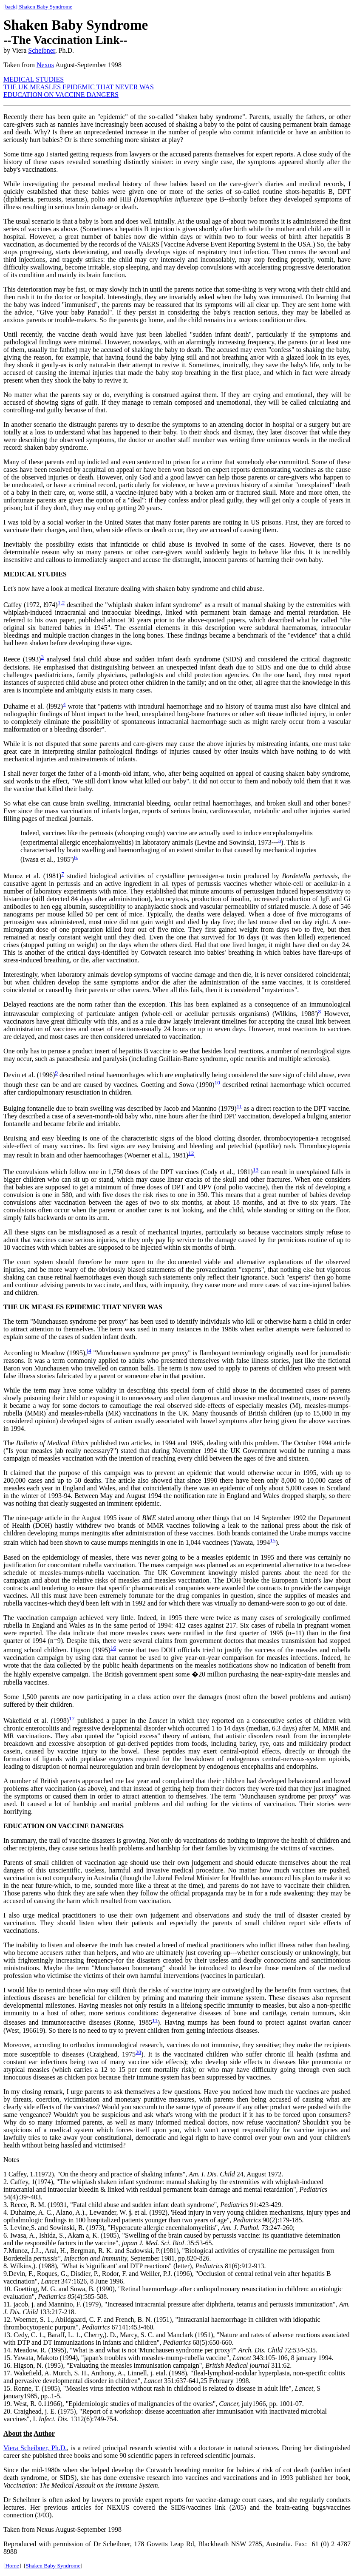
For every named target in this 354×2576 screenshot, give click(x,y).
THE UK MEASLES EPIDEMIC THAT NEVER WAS (78, 87)
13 (255, 1169)
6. (76, 857)
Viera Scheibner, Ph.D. (35, 2447)
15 (272, 1540)
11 (239, 1106)
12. (7, 2319)
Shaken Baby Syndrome (53, 2565)
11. (7, 2304)
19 (6, 2403)
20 (138, 2052)
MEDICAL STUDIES (33, 79)
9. (5, 2273)
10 (217, 1082)
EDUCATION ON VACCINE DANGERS (61, 94)
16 (113, 1648)
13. (7, 2334)
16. (7, 2365)
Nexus (45, 64)
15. (7, 2357)
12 (191, 1153)
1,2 (61, 602)
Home (12, 2565)
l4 (89, 1351)
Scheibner (41, 50)
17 (71, 1718)
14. (7, 2350)
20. (7, 2411)
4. (6, 2212)
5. (5, 2227)
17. (7, 2373)
